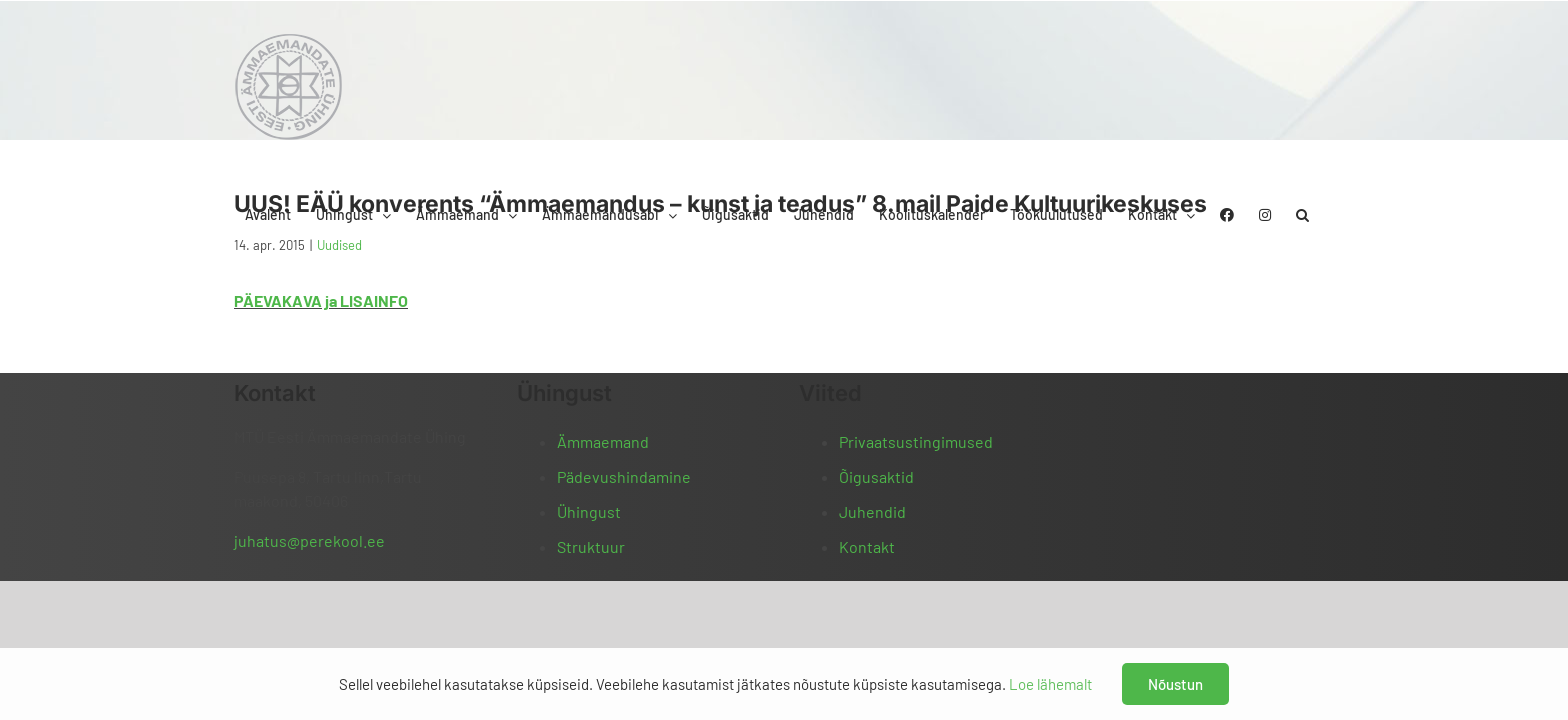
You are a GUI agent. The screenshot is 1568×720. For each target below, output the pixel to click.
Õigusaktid (876, 476)
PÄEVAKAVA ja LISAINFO (321, 300)
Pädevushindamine (624, 476)
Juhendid (872, 511)
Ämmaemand (603, 441)
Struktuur (591, 546)
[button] (1327, 43)
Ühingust (589, 511)
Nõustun (1175, 684)
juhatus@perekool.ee (309, 540)
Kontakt (867, 546)
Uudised (339, 245)
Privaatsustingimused (916, 441)
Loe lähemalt (1050, 684)
